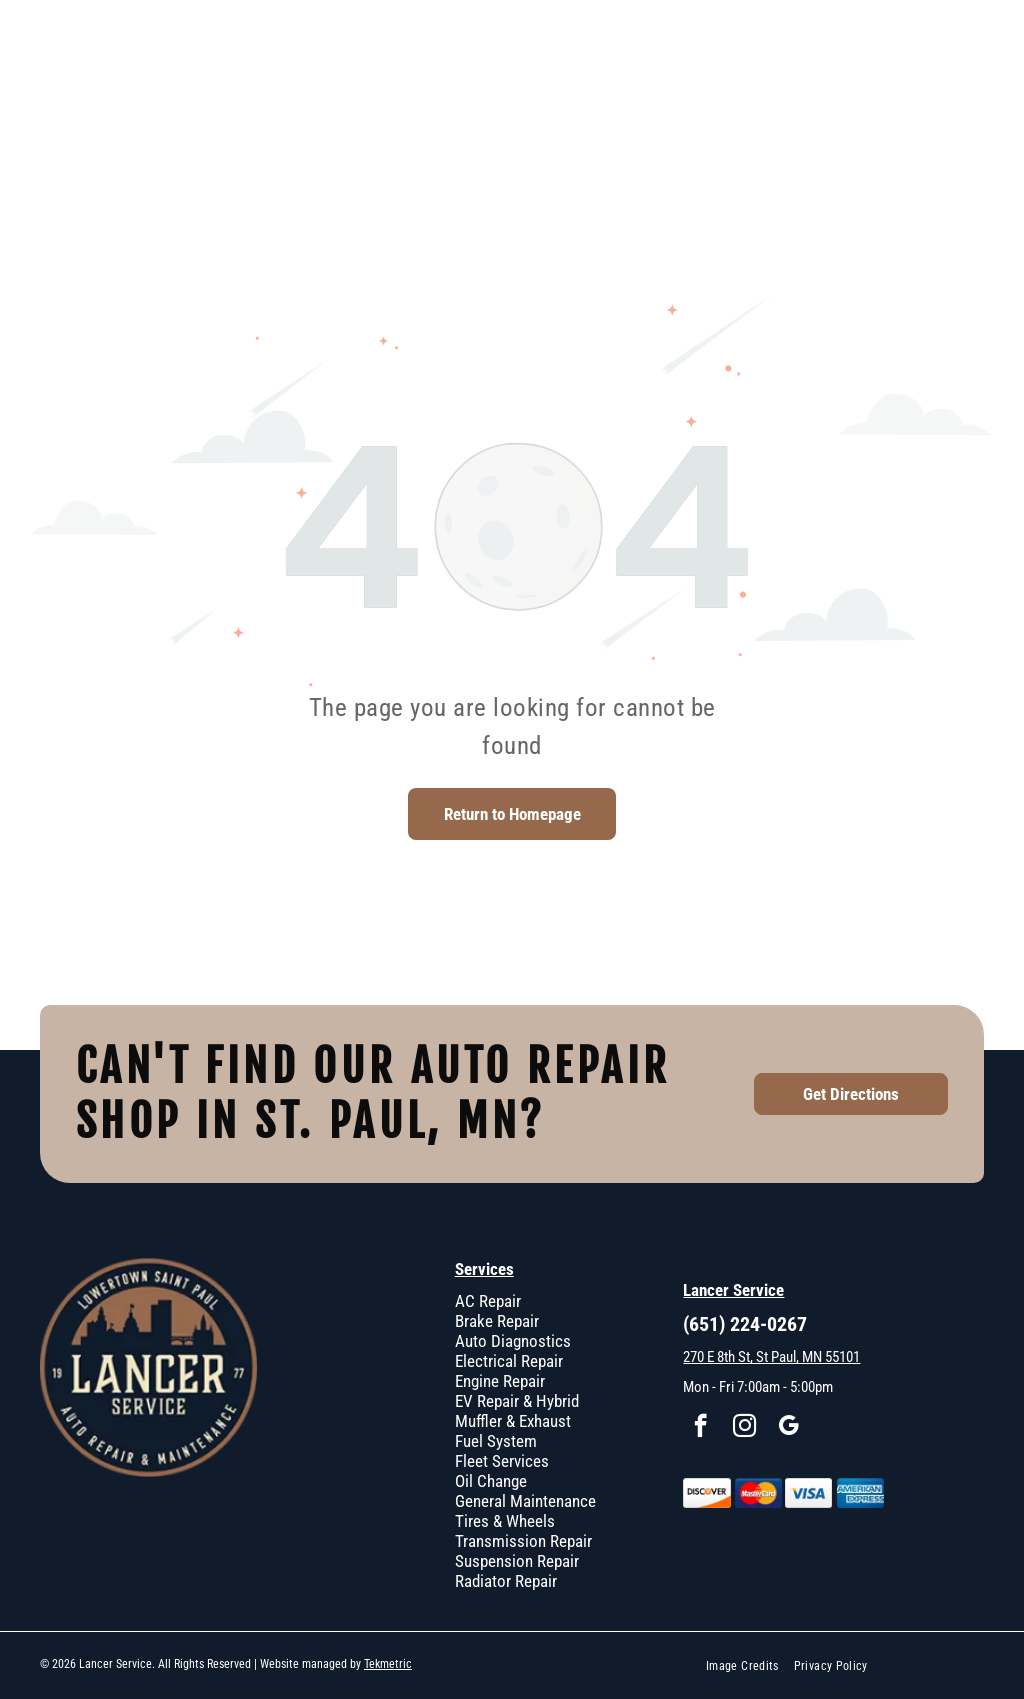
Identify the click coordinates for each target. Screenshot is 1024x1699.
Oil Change (491, 1481)
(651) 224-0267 (745, 1324)
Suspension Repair (517, 1561)
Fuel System (496, 1441)
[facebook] (700, 1428)
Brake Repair (497, 1321)
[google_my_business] (788, 1428)
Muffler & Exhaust (513, 1421)
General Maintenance (525, 1501)
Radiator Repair (506, 1581)
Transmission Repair (523, 1541)
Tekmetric (388, 1664)
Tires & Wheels (505, 1521)
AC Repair (488, 1301)
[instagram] (744, 1428)
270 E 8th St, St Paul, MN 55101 (771, 1357)
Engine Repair (500, 1381)
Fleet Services (502, 1461)
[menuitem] (750, 1665)
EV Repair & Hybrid (517, 1401)
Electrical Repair (509, 1361)
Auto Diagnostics (513, 1341)
